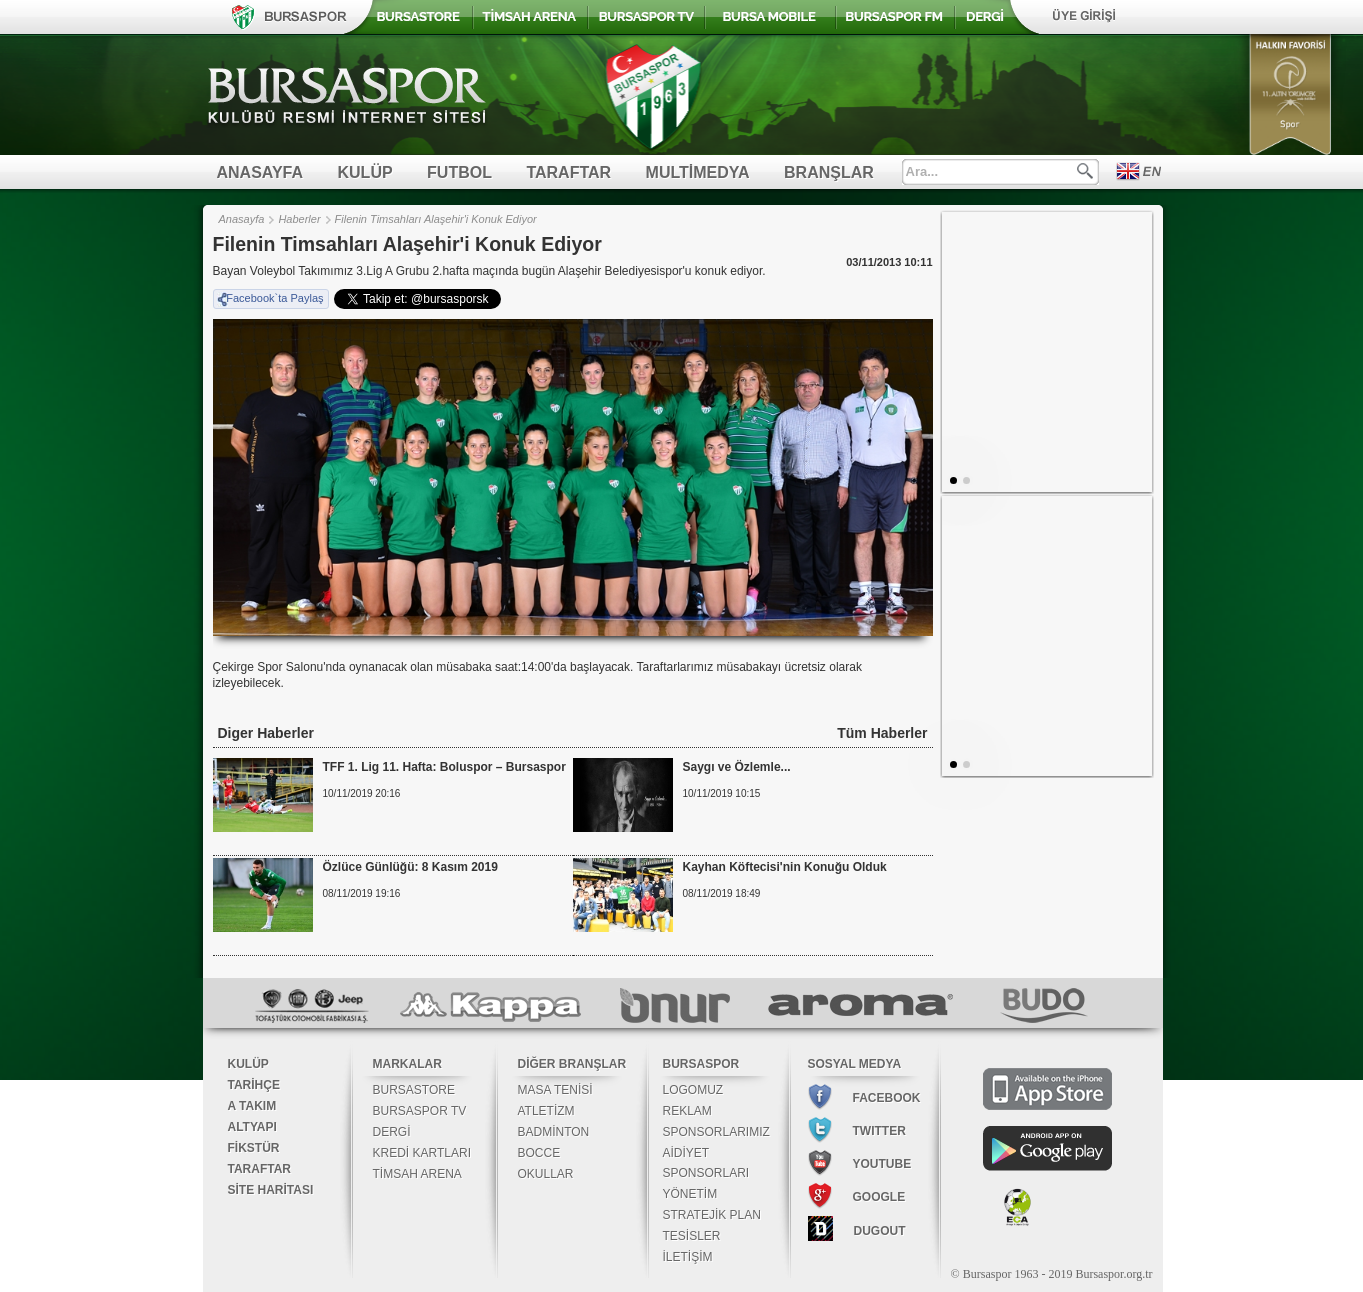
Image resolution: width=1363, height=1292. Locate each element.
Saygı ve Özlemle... (737, 767)
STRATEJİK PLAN (712, 1215)
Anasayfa (242, 219)
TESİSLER (692, 1236)
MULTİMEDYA (698, 172)
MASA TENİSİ (555, 1090)
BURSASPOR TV (420, 1111)
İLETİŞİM (688, 1257)
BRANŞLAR (829, 172)
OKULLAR (546, 1174)
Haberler (299, 219)
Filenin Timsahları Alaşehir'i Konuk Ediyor (436, 219)
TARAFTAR (568, 172)
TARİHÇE (254, 1085)
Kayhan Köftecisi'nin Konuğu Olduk (785, 867)
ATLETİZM (546, 1111)
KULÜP (365, 172)
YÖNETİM (690, 1194)
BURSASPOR (701, 1064)
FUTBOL (459, 172)
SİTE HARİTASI (271, 1190)
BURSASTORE (414, 1090)
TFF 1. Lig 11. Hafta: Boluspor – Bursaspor (444, 767)
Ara (1085, 171)
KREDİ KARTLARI (422, 1153)
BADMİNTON (554, 1132)
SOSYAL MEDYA (855, 1064)
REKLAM (687, 1111)
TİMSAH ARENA (417, 1174)
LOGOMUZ (693, 1090)
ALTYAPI (252, 1127)
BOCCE (539, 1153)
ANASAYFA (260, 172)
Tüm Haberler (882, 733)
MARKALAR (407, 1064)
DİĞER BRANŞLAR (572, 1064)
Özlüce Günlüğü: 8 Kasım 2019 (410, 867)
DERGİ (392, 1132)
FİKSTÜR (254, 1148)
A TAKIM (252, 1106)
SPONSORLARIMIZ (716, 1132)
